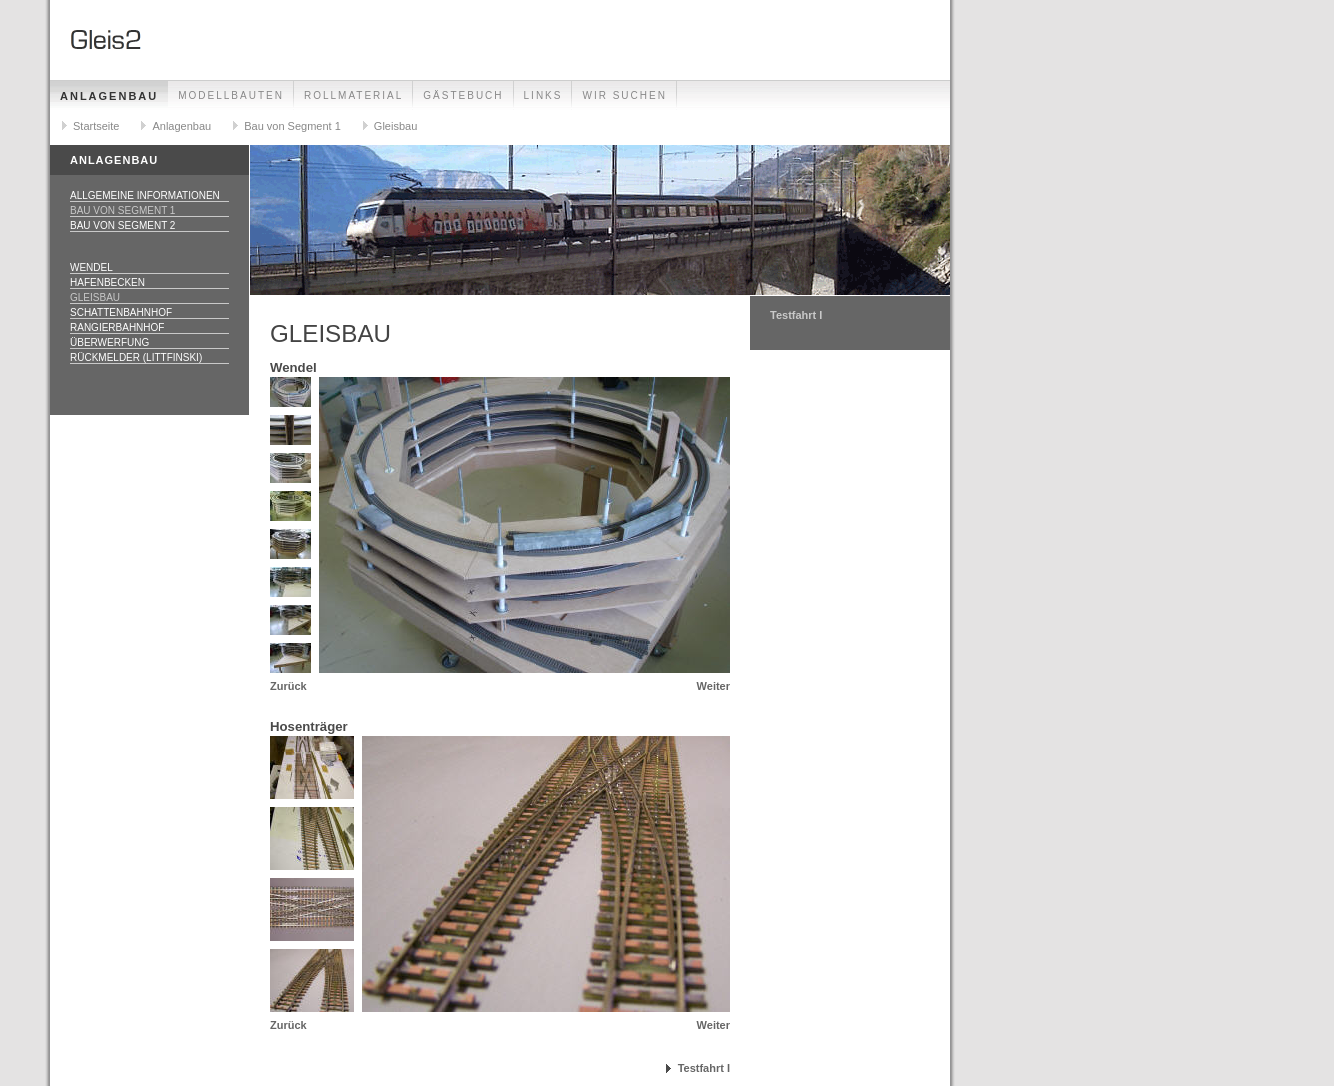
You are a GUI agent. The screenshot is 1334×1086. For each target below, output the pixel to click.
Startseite (96, 126)
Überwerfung (109, 342)
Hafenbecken (107, 282)
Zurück (288, 686)
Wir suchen (624, 95)
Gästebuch (463, 95)
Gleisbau (395, 126)
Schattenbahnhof (121, 312)
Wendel (91, 267)
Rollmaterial (353, 95)
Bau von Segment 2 (122, 225)
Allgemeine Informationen (145, 195)
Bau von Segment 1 (292, 126)
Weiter (713, 686)
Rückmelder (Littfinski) (136, 357)
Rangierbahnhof (117, 327)
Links (543, 95)
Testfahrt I (704, 1068)
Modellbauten (231, 95)
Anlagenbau (109, 96)
